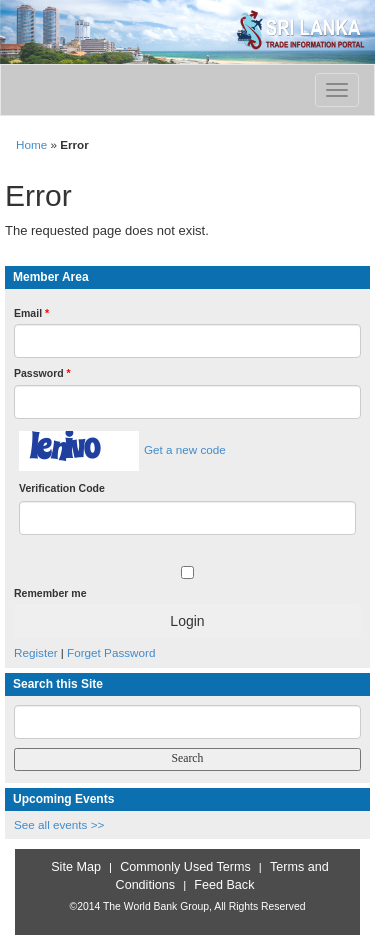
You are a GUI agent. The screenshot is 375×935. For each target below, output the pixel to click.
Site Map (76, 867)
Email (31, 313)
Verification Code (62, 488)
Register (36, 652)
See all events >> (59, 824)
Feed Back (224, 885)
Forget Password (111, 652)
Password (42, 373)
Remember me (50, 593)
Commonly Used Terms (185, 867)
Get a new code (185, 449)
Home (31, 144)
